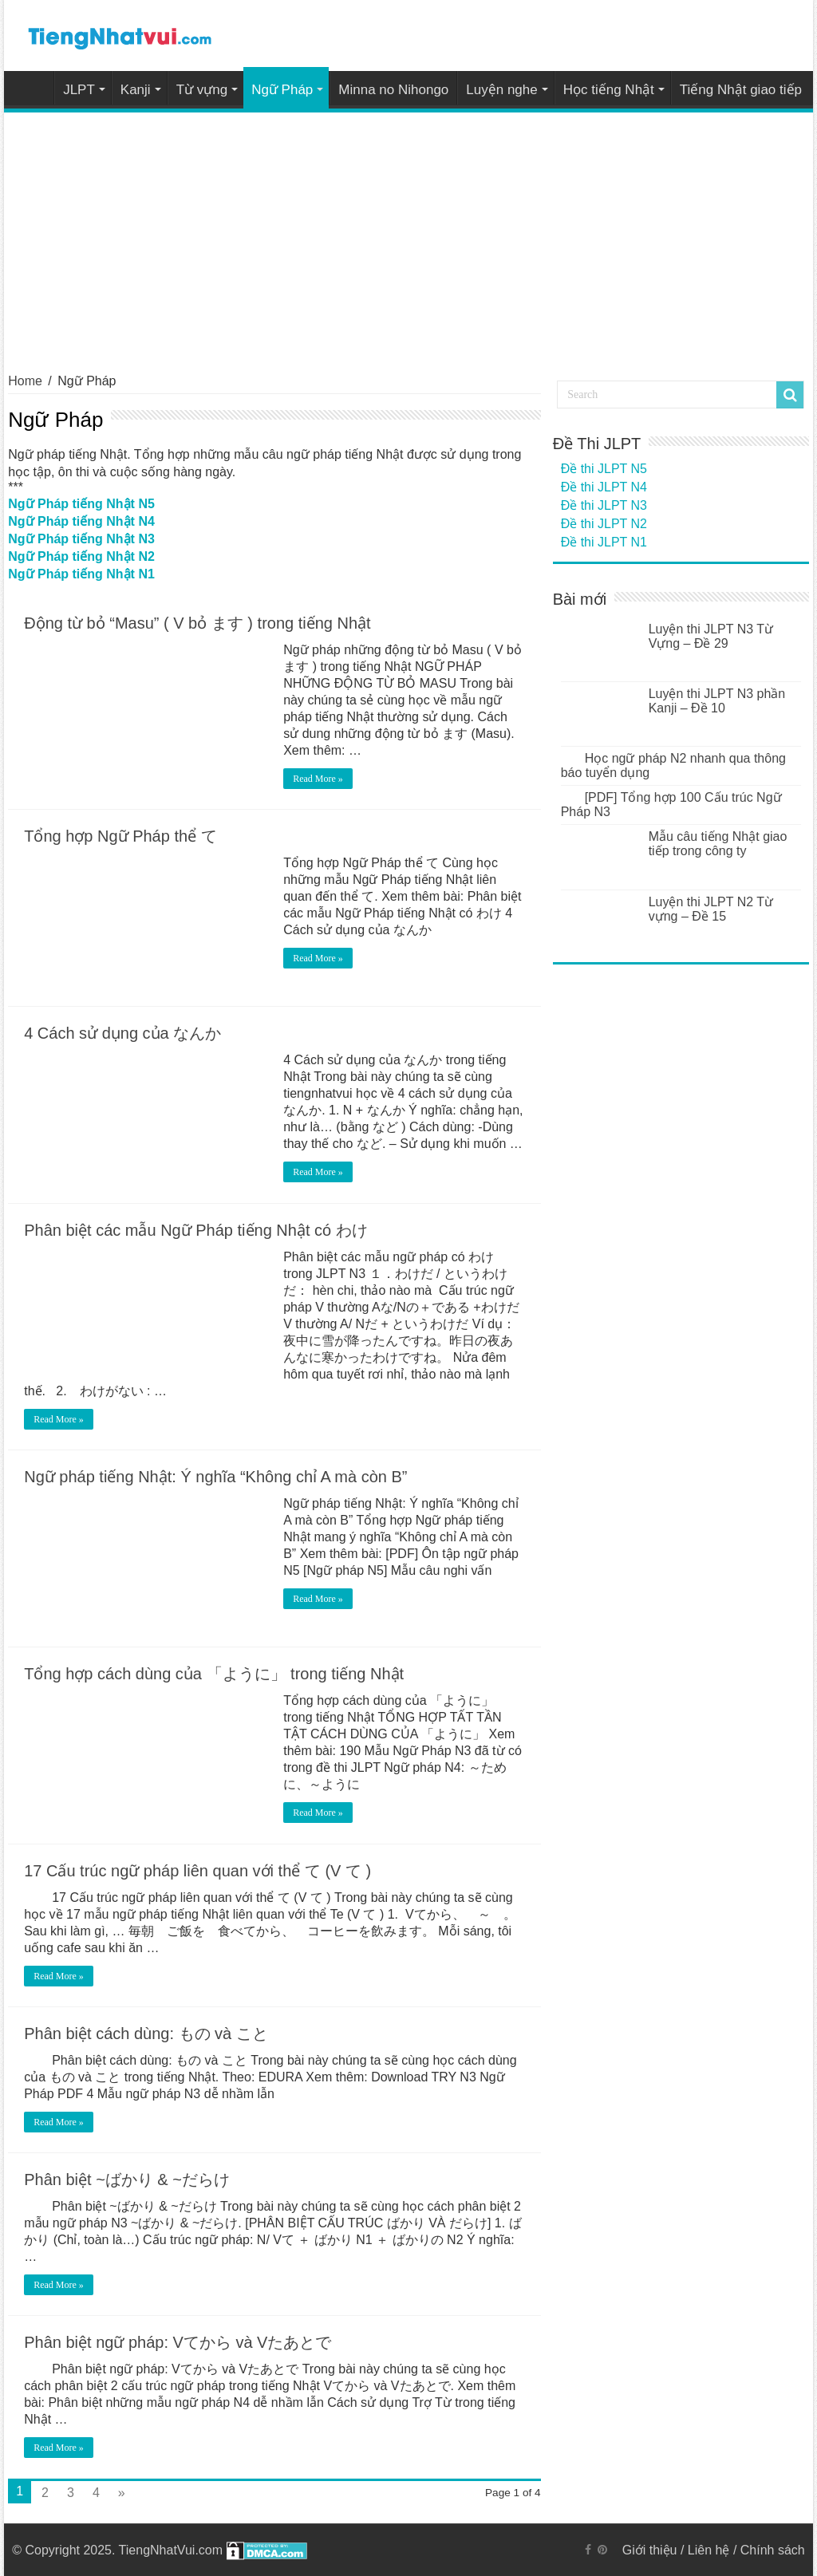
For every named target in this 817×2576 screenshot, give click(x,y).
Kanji (135, 89)
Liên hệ (709, 2550)
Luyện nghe (501, 89)
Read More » (318, 778)
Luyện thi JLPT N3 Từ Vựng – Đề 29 (711, 636)
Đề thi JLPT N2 (604, 524)
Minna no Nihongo (393, 89)
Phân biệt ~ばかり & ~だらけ (127, 2179)
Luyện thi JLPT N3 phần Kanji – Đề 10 (717, 701)
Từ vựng (202, 89)
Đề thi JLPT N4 (604, 487)
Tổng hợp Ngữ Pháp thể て (120, 836)
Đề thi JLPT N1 (604, 542)
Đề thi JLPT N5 (604, 468)
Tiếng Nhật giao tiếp (741, 89)
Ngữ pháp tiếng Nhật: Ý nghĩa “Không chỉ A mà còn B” (215, 1476)
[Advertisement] (408, 232)
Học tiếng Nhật (608, 89)
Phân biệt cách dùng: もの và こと (146, 2033)
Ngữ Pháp (282, 89)
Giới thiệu (649, 2550)
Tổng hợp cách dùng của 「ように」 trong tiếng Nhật (214, 1673)
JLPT (79, 89)
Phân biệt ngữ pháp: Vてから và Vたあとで (177, 2342)
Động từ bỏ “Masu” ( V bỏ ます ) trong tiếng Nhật (197, 623)
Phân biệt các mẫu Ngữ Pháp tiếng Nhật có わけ (196, 1230)
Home (32, 88)
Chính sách (772, 2550)
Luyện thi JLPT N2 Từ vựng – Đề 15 (711, 909)
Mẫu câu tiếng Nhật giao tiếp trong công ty (718, 844)
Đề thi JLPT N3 (604, 505)
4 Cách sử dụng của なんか (122, 1033)
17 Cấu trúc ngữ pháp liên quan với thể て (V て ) (197, 1871)
